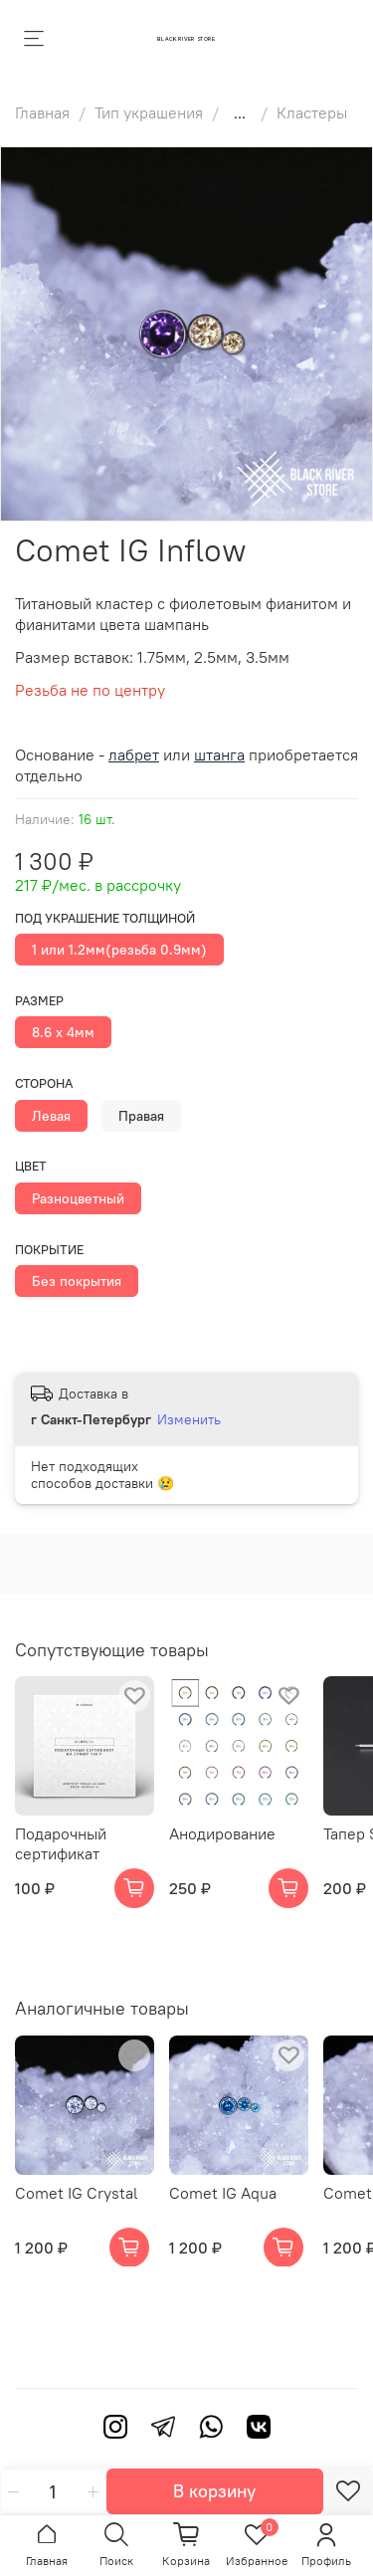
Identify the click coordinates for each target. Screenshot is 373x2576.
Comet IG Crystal (76, 2193)
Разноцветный (78, 1198)
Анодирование (222, 1833)
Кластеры (312, 112)
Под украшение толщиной (105, 918)
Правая (141, 1116)
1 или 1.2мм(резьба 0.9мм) (119, 950)
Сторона (44, 1083)
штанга (219, 754)
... (240, 112)
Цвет (31, 1166)
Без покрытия (76, 1281)
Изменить (189, 1419)
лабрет (133, 754)
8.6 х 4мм (63, 1032)
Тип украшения (148, 112)
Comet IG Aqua (223, 2193)
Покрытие (49, 1249)
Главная (42, 112)
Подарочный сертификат (60, 1843)
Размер (39, 1000)
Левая (51, 1116)
